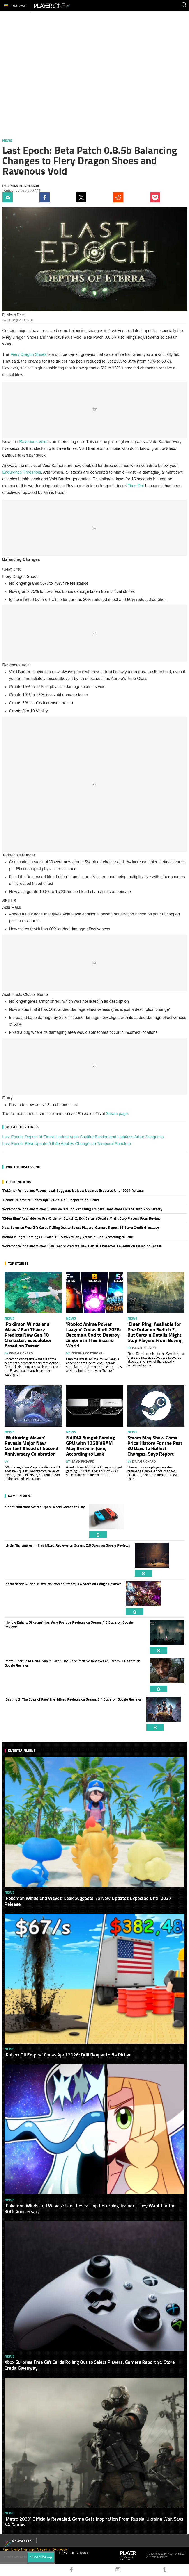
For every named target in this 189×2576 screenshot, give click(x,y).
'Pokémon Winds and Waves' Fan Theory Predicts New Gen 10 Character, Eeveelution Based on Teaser (81, 1245)
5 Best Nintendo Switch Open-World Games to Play (45, 1521)
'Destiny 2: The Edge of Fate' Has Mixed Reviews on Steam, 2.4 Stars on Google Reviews (73, 1714)
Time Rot (136, 486)
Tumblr (164, 2570)
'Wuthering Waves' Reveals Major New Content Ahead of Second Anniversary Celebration (31, 1445)
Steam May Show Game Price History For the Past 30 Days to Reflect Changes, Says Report (154, 1445)
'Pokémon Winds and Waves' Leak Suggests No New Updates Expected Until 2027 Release (73, 1190)
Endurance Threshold (21, 472)
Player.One (52, 5)
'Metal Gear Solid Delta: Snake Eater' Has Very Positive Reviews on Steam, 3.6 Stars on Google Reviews (75, 1675)
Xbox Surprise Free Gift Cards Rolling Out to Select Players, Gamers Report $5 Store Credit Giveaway (80, 1227)
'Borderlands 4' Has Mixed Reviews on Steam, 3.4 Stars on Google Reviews (63, 1598)
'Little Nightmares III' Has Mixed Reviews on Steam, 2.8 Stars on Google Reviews (67, 1560)
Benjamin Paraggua (23, 185)
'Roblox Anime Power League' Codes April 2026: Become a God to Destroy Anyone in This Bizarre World (93, 1334)
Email (7, 197)
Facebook (44, 197)
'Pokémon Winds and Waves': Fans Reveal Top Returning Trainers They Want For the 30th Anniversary (82, 1208)
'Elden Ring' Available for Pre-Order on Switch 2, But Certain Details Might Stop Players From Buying (81, 1218)
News (7, 140)
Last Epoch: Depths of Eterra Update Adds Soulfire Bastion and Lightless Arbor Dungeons (83, 1137)
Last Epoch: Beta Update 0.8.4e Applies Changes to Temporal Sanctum (66, 1143)
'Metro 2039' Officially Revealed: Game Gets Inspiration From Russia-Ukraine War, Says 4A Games (94, 2522)
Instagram (117, 2570)
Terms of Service (74, 2553)
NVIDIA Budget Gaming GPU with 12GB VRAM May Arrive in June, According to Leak (67, 1236)
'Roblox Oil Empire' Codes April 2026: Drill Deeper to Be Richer (50, 1199)
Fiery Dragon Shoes (28, 354)
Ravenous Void (32, 441)
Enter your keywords (184, 4)
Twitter (81, 197)
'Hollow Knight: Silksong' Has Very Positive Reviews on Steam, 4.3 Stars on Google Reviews (75, 1637)
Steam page (117, 1113)
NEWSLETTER (23, 2540)
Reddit (118, 197)
